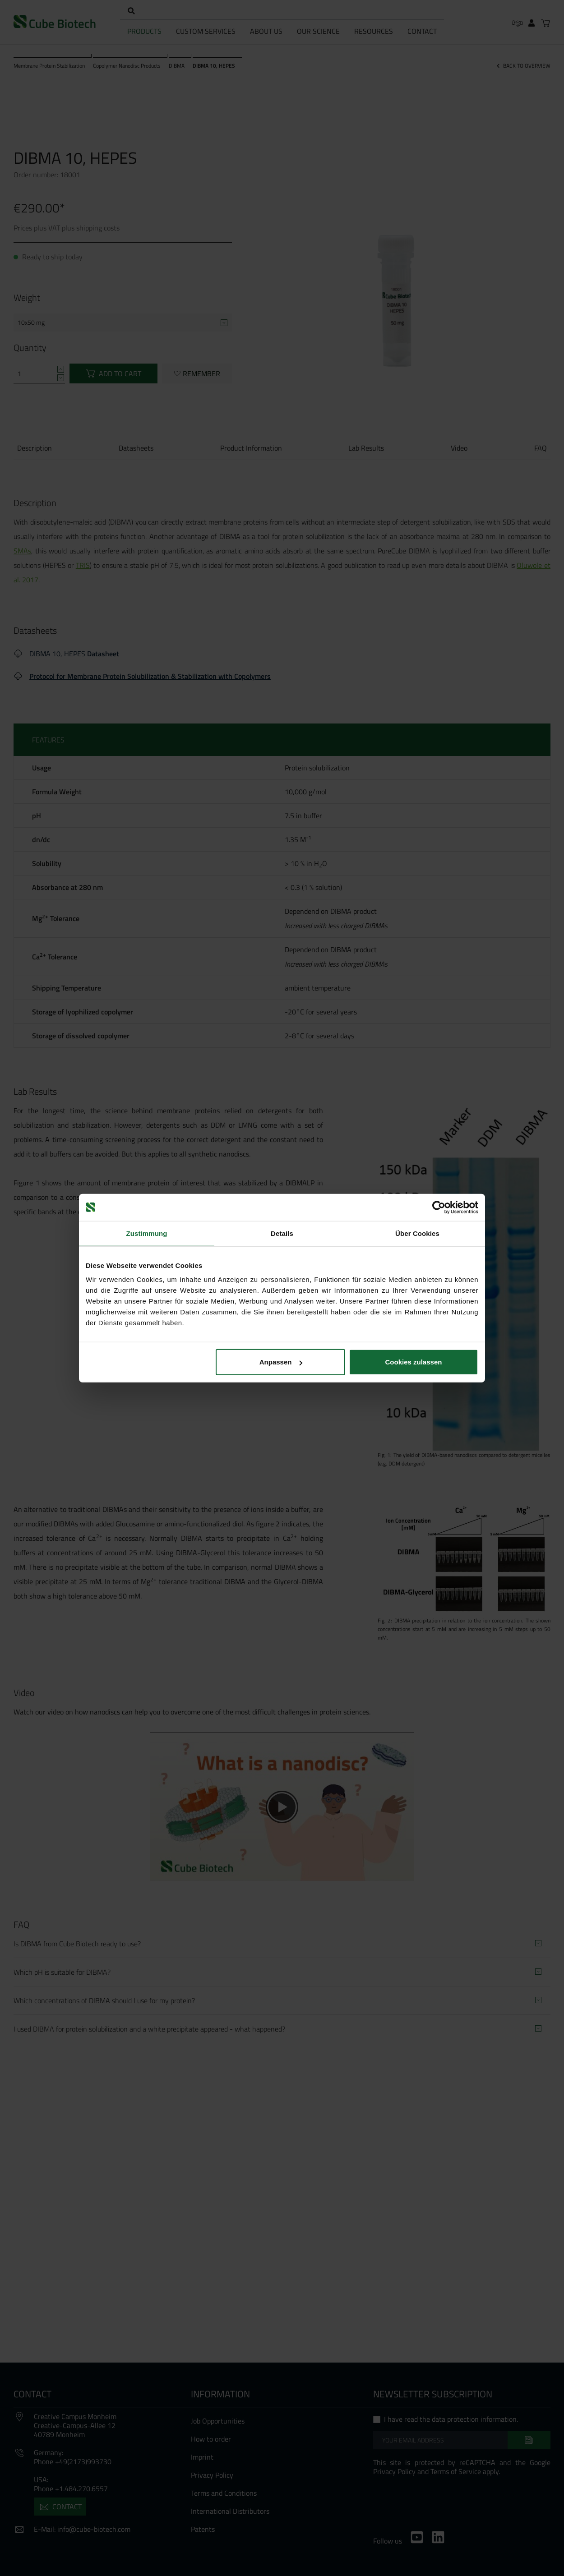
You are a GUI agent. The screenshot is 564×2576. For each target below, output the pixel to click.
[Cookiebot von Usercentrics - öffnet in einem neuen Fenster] (438, 1207)
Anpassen (281, 1362)
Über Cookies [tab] (417, 1233)
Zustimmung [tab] (146, 1233)
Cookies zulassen (413, 1362)
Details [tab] (282, 1233)
